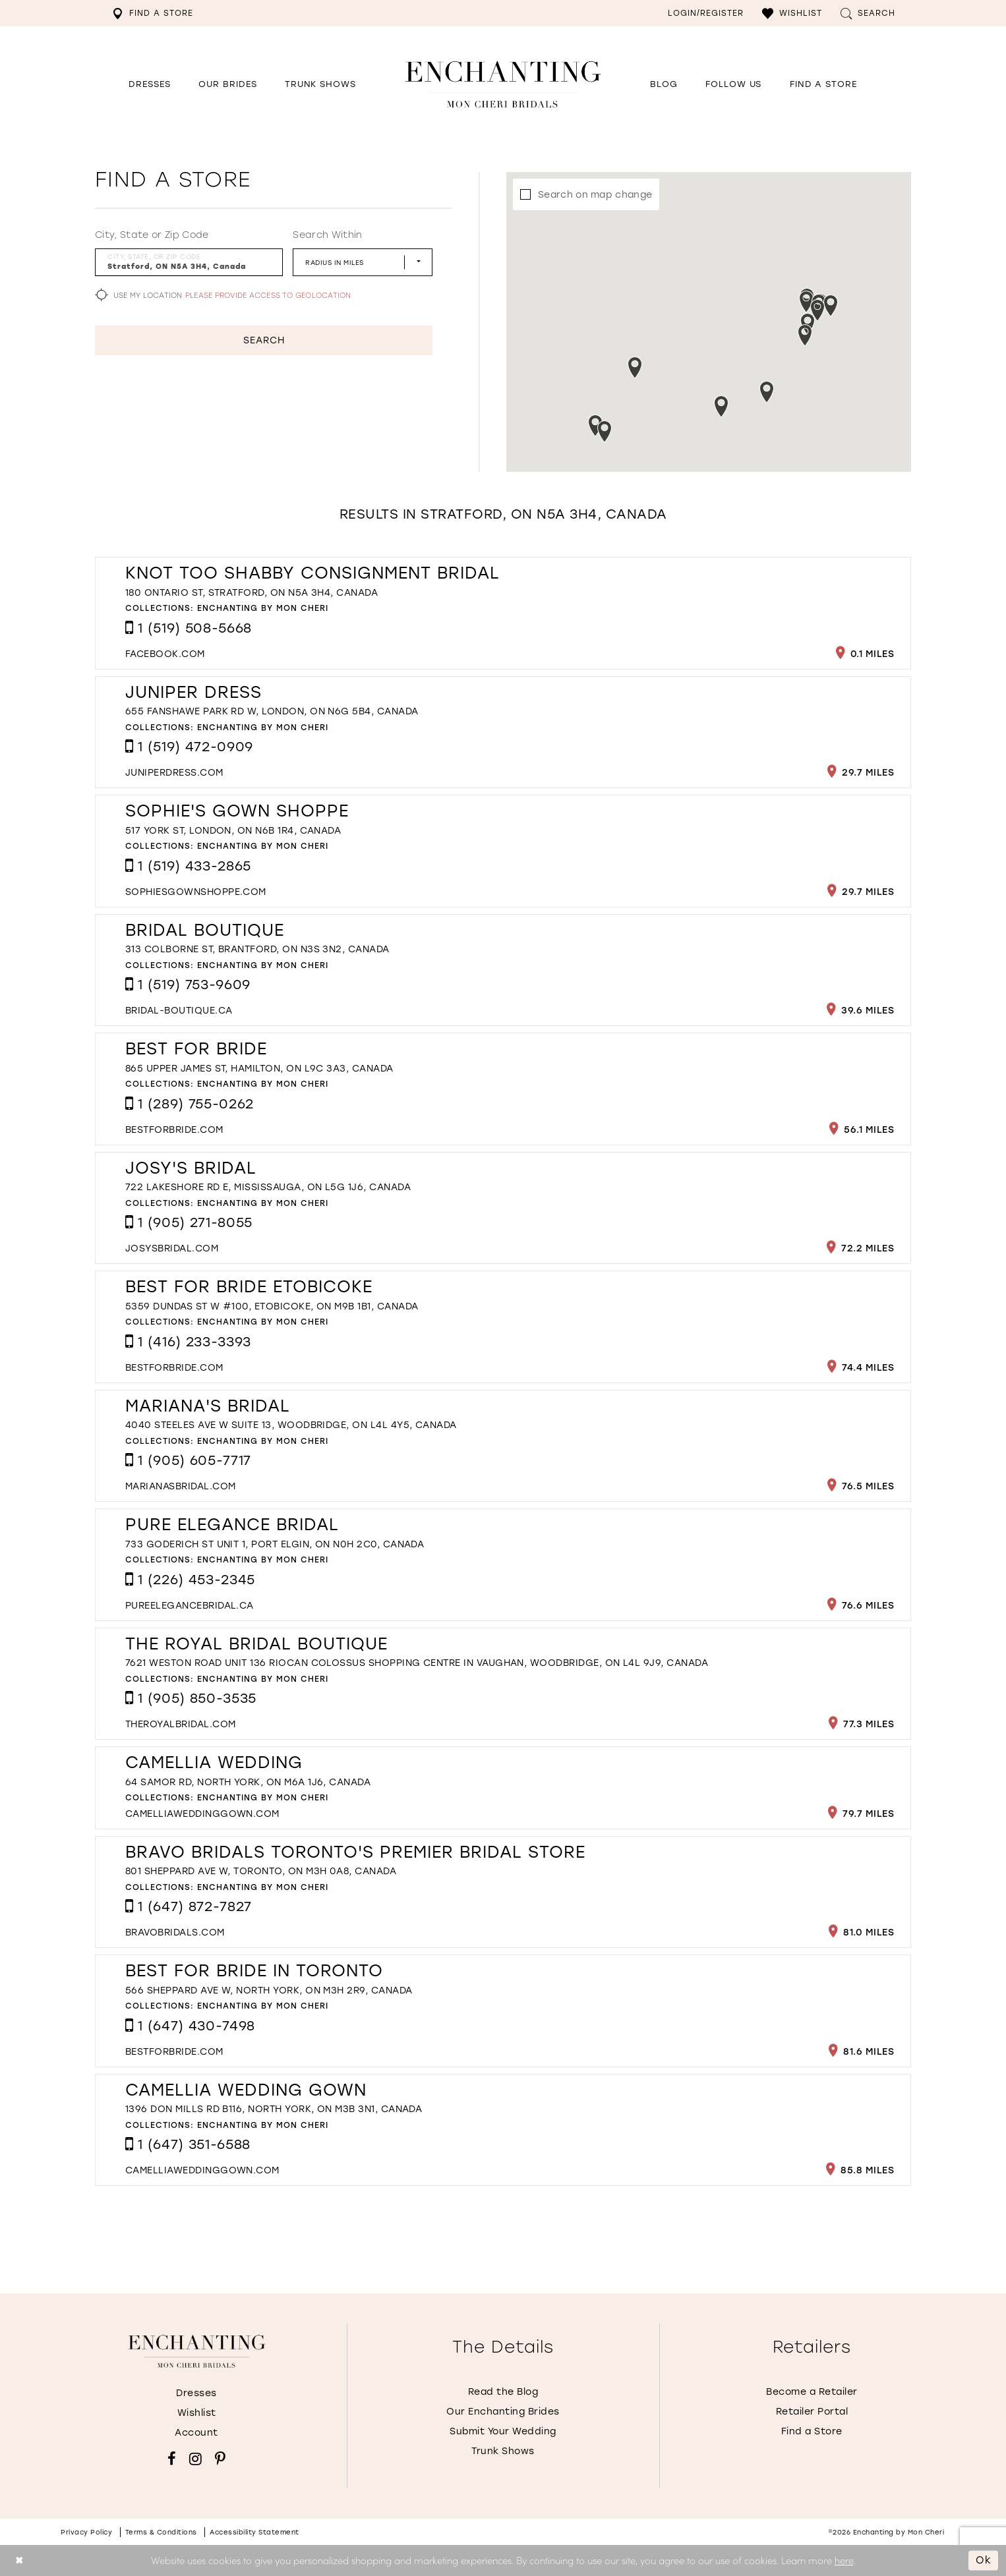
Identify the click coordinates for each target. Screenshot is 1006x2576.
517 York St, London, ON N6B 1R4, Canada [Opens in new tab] (233, 830)
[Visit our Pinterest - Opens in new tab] (220, 2459)
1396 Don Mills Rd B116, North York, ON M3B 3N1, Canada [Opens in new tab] (273, 2109)
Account (196, 2432)
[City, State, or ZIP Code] (189, 262)
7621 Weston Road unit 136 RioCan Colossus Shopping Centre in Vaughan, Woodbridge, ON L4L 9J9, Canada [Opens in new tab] (416, 1663)
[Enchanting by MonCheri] (197, 2351)
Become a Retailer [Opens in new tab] (812, 2391)
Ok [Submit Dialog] (983, 2560)
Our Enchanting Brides (503, 2411)
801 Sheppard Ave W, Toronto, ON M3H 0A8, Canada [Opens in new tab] (260, 1871)
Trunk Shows (503, 2451)
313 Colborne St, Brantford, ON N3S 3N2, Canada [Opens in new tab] (257, 949)
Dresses (196, 2393)
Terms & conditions (161, 2532)
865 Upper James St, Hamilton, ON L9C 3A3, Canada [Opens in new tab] (259, 1068)
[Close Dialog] (19, 2560)
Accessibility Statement (254, 2532)
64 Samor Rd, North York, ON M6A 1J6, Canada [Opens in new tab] (247, 1782)
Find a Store (812, 2431)
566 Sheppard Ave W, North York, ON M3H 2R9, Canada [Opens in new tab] (269, 1990)
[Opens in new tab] (733, 84)
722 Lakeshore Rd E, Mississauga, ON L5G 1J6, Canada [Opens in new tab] (268, 1187)
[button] (792, 13)
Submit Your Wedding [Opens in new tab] (503, 2431)
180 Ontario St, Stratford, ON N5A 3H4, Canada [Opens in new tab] (251, 592)
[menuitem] (152, 13)
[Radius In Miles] (362, 262)
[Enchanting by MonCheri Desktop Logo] (503, 84)
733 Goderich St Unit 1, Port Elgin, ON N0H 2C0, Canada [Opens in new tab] (274, 1544)
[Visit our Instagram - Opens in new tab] (195, 2459)
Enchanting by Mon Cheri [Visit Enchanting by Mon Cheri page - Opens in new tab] (262, 608)
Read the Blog (503, 2391)
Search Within (327, 235)
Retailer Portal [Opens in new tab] (812, 2411)
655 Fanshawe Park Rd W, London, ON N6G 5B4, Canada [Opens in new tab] (272, 711)
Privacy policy (86, 2532)
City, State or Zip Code (152, 235)
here (844, 2560)
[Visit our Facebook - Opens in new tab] (171, 2459)
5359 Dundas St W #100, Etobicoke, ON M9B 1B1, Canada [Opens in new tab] (271, 1306)
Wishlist (196, 2413)
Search (264, 340)
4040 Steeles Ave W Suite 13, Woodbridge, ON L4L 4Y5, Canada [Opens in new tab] (291, 1425)
